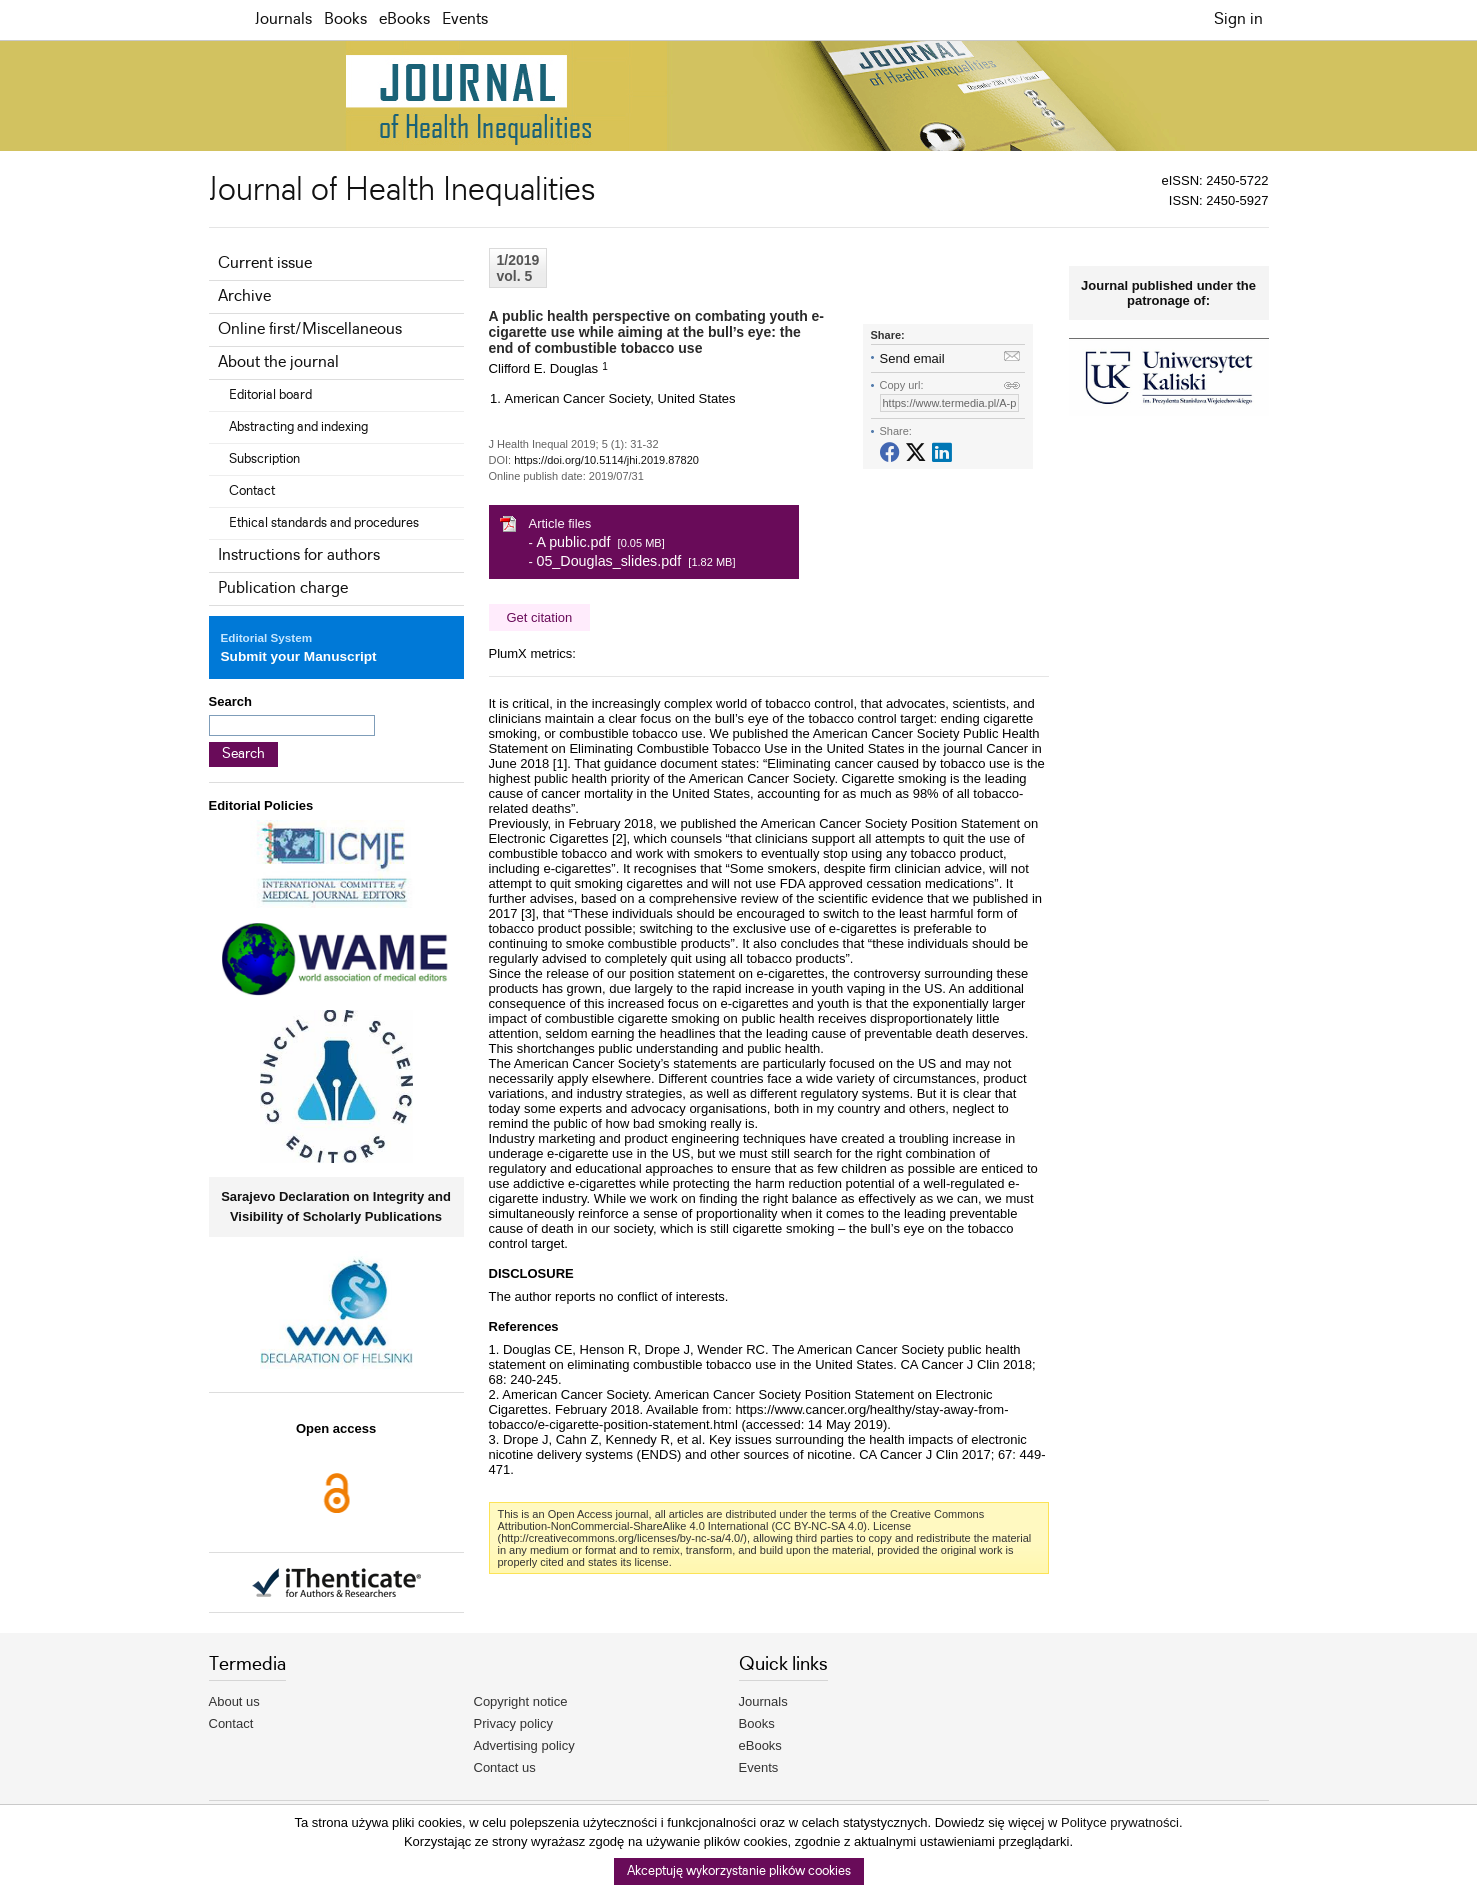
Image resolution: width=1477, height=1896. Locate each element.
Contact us (505, 1767)
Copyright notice (521, 1701)
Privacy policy (513, 1723)
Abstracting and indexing (298, 427)
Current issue (265, 263)
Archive (244, 296)
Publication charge (283, 588)
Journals (283, 19)
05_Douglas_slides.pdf (608, 561)
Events (465, 19)
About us (234, 1701)
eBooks (404, 19)
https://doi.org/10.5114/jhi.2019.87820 (606, 460)
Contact (252, 491)
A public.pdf (573, 542)
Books (345, 19)
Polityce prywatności (1120, 1822)
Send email (912, 358)
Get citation (540, 617)
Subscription (264, 459)
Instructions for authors (299, 555)
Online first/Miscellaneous (310, 329)
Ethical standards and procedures (324, 523)
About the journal (278, 362)
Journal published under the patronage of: (1168, 293)
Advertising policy (524, 1745)
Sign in (1238, 19)
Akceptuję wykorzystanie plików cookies (739, 1871)
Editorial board (270, 395)
